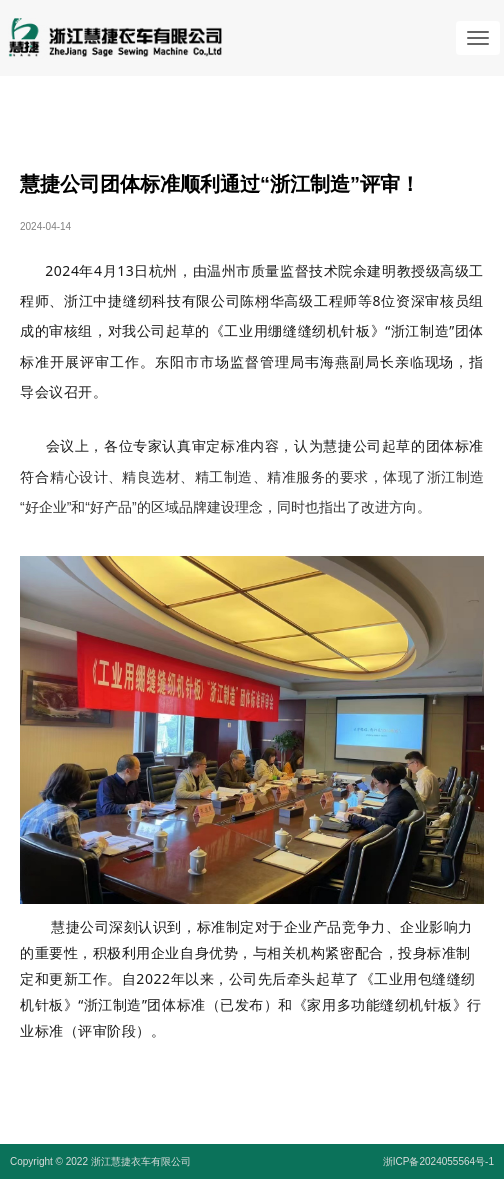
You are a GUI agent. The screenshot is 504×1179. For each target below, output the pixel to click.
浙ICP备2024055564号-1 (438, 1161)
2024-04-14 (45, 226)
